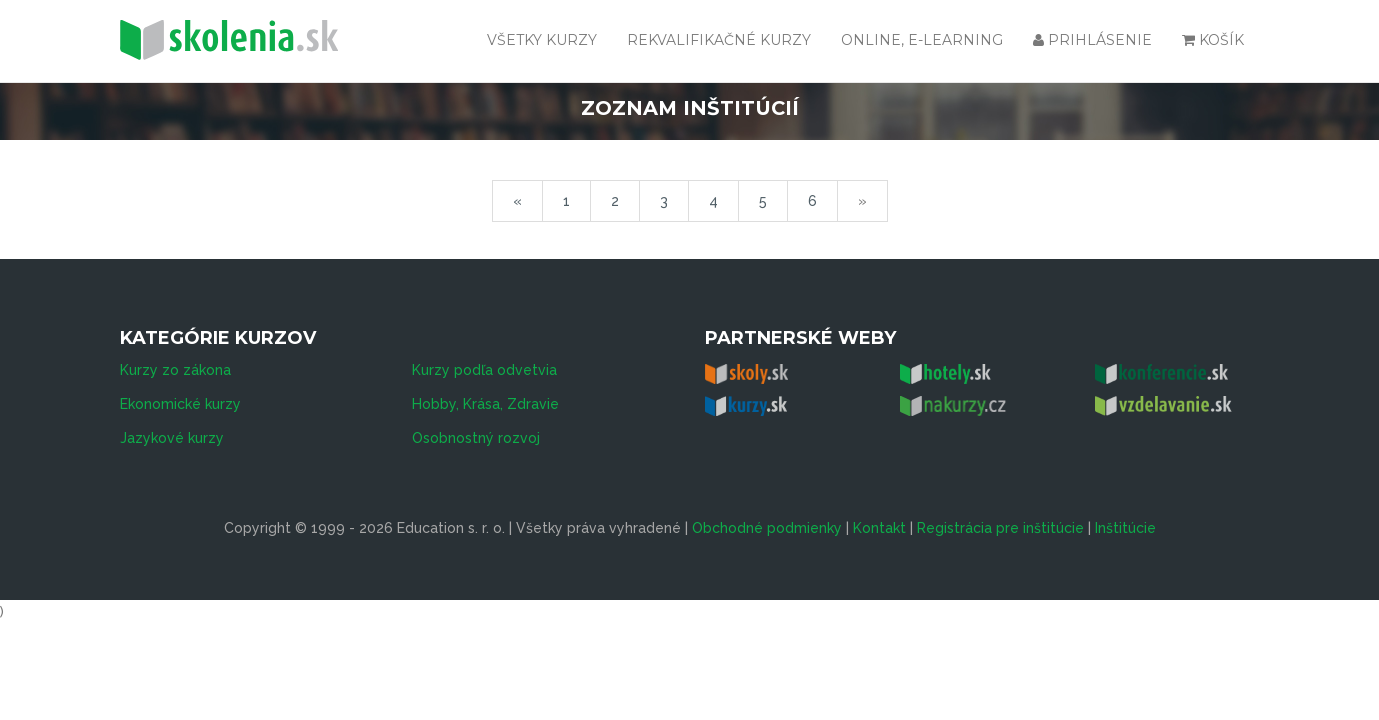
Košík (1213, 40)
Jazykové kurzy (172, 438)
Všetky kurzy (542, 40)
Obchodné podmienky (767, 528)
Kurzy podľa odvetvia (484, 370)
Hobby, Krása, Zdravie (485, 404)
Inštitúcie (1125, 528)
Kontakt (879, 528)
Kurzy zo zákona (175, 370)
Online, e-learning (922, 40)
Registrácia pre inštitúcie (1000, 528)
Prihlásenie (1092, 40)
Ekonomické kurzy (180, 404)
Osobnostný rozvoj (476, 438)
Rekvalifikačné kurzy (719, 40)
